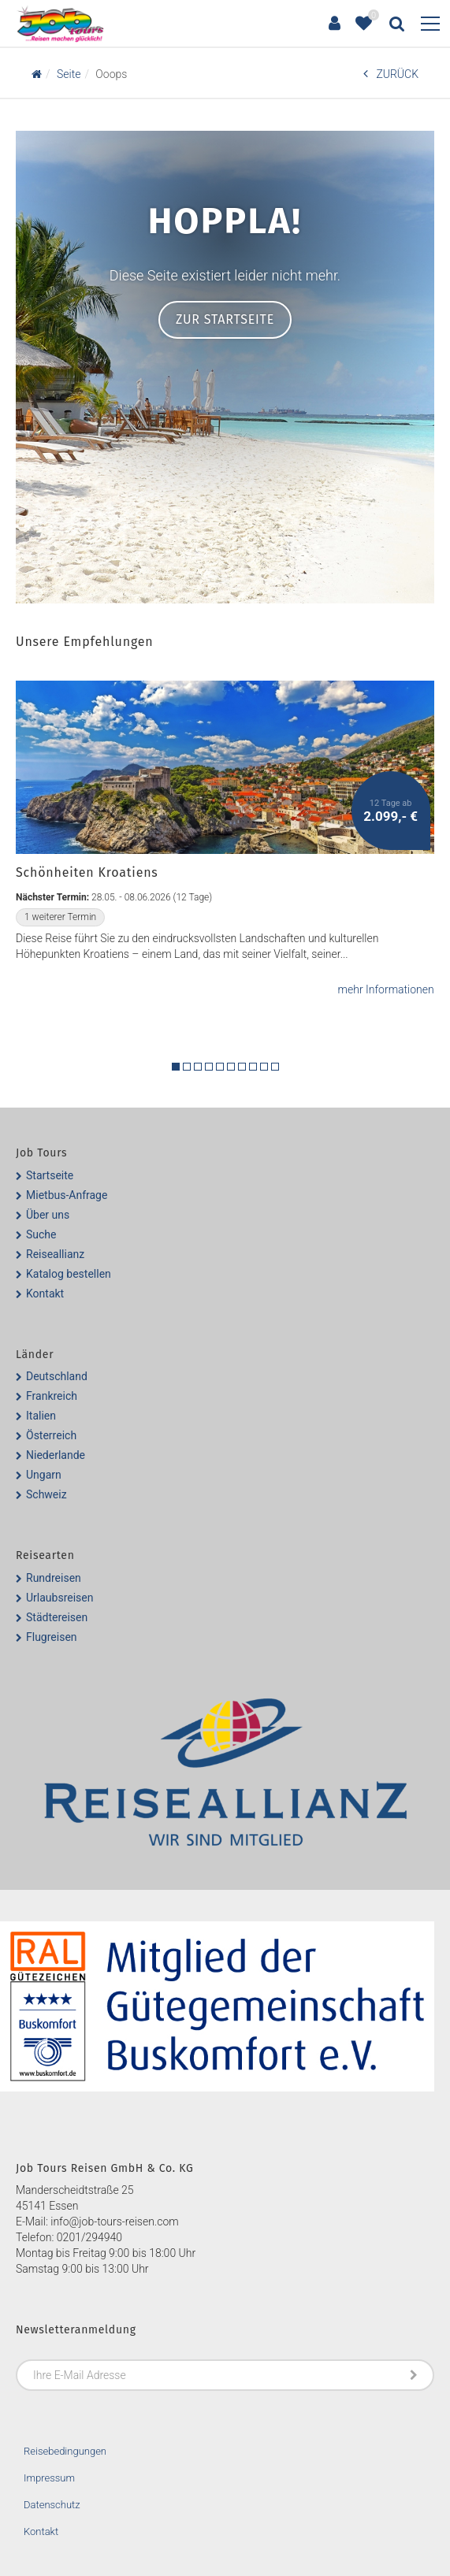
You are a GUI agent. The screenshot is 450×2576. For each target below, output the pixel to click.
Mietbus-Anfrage (66, 1195)
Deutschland (56, 1376)
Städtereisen (56, 1617)
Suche (41, 1234)
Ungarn (43, 1474)
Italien (41, 1415)
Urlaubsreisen (59, 1597)
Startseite (49, 1175)
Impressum (49, 2478)
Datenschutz (52, 2505)
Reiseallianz (55, 1254)
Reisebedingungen (65, 2451)
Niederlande (55, 1455)
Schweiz (46, 1494)
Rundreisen (53, 1578)
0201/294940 (89, 2237)
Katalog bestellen (68, 1274)
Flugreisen (51, 1637)
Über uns (47, 1214)
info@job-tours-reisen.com (114, 2221)
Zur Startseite (225, 319)
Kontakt (45, 1293)
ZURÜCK (390, 73)
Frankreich (51, 1396)
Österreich (51, 1435)
